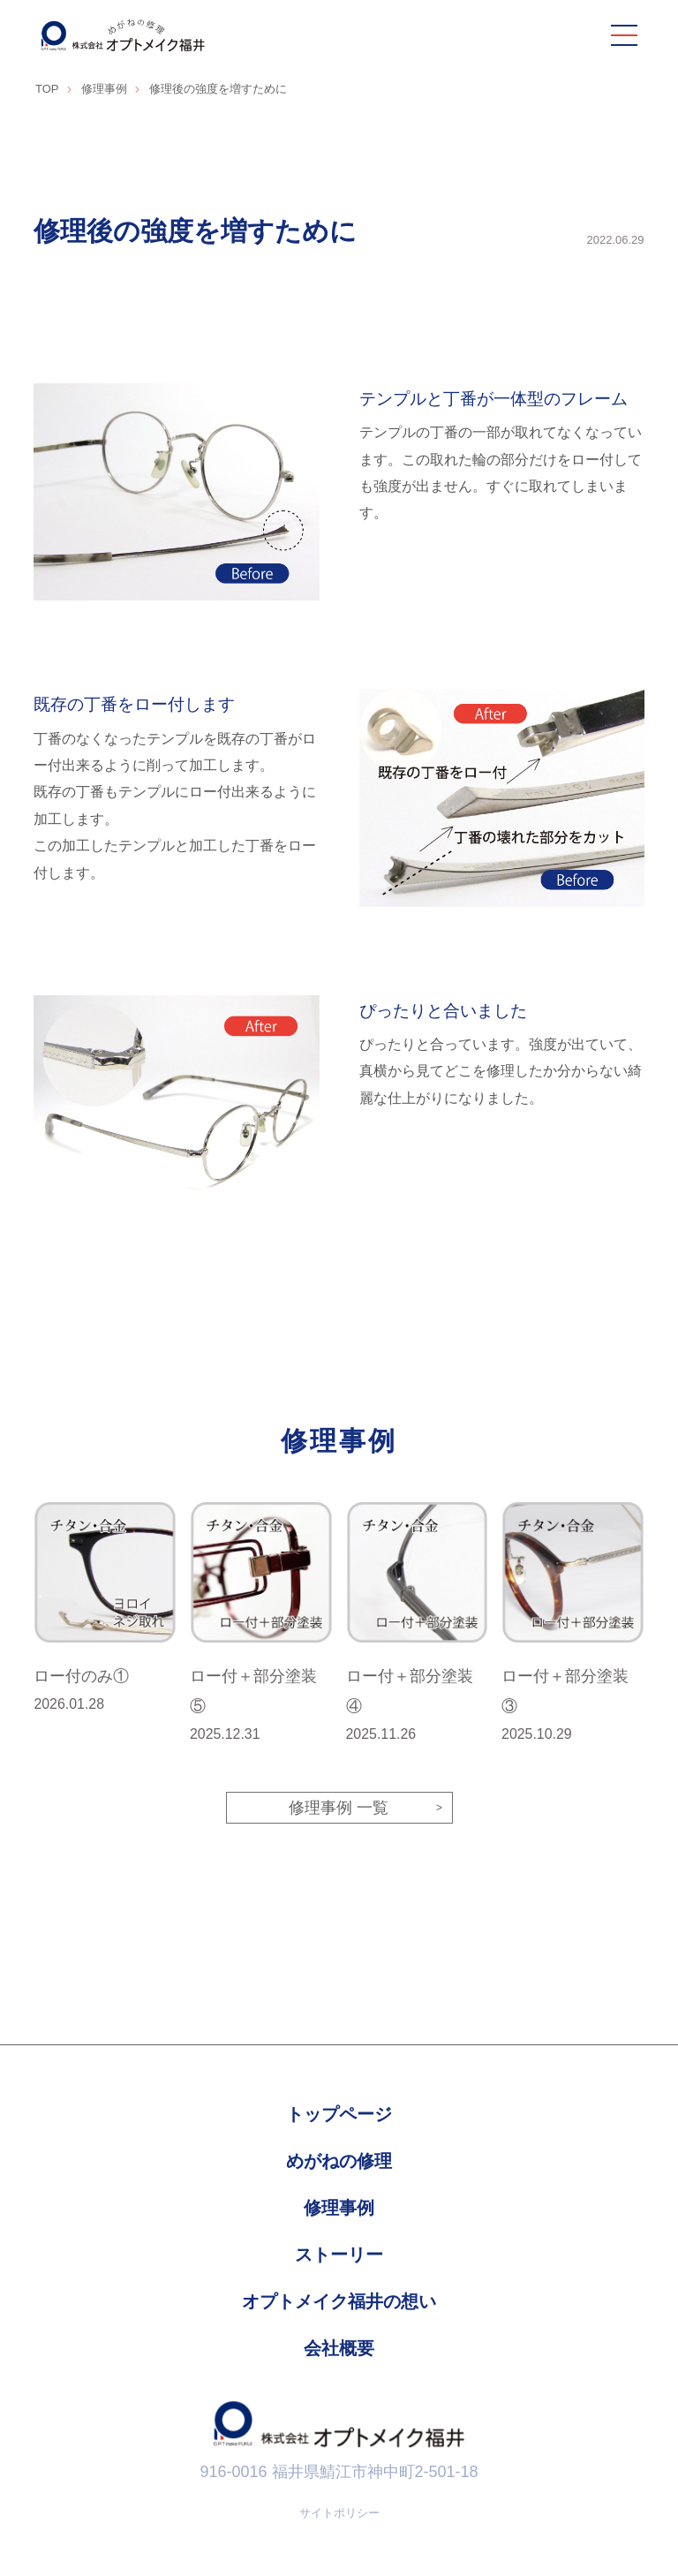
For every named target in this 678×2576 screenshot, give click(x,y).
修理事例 (339, 2209)
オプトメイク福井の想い (339, 2303)
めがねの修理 (339, 2162)
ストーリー (339, 2256)
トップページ (339, 2116)
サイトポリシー (339, 2513)
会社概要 (339, 2350)
